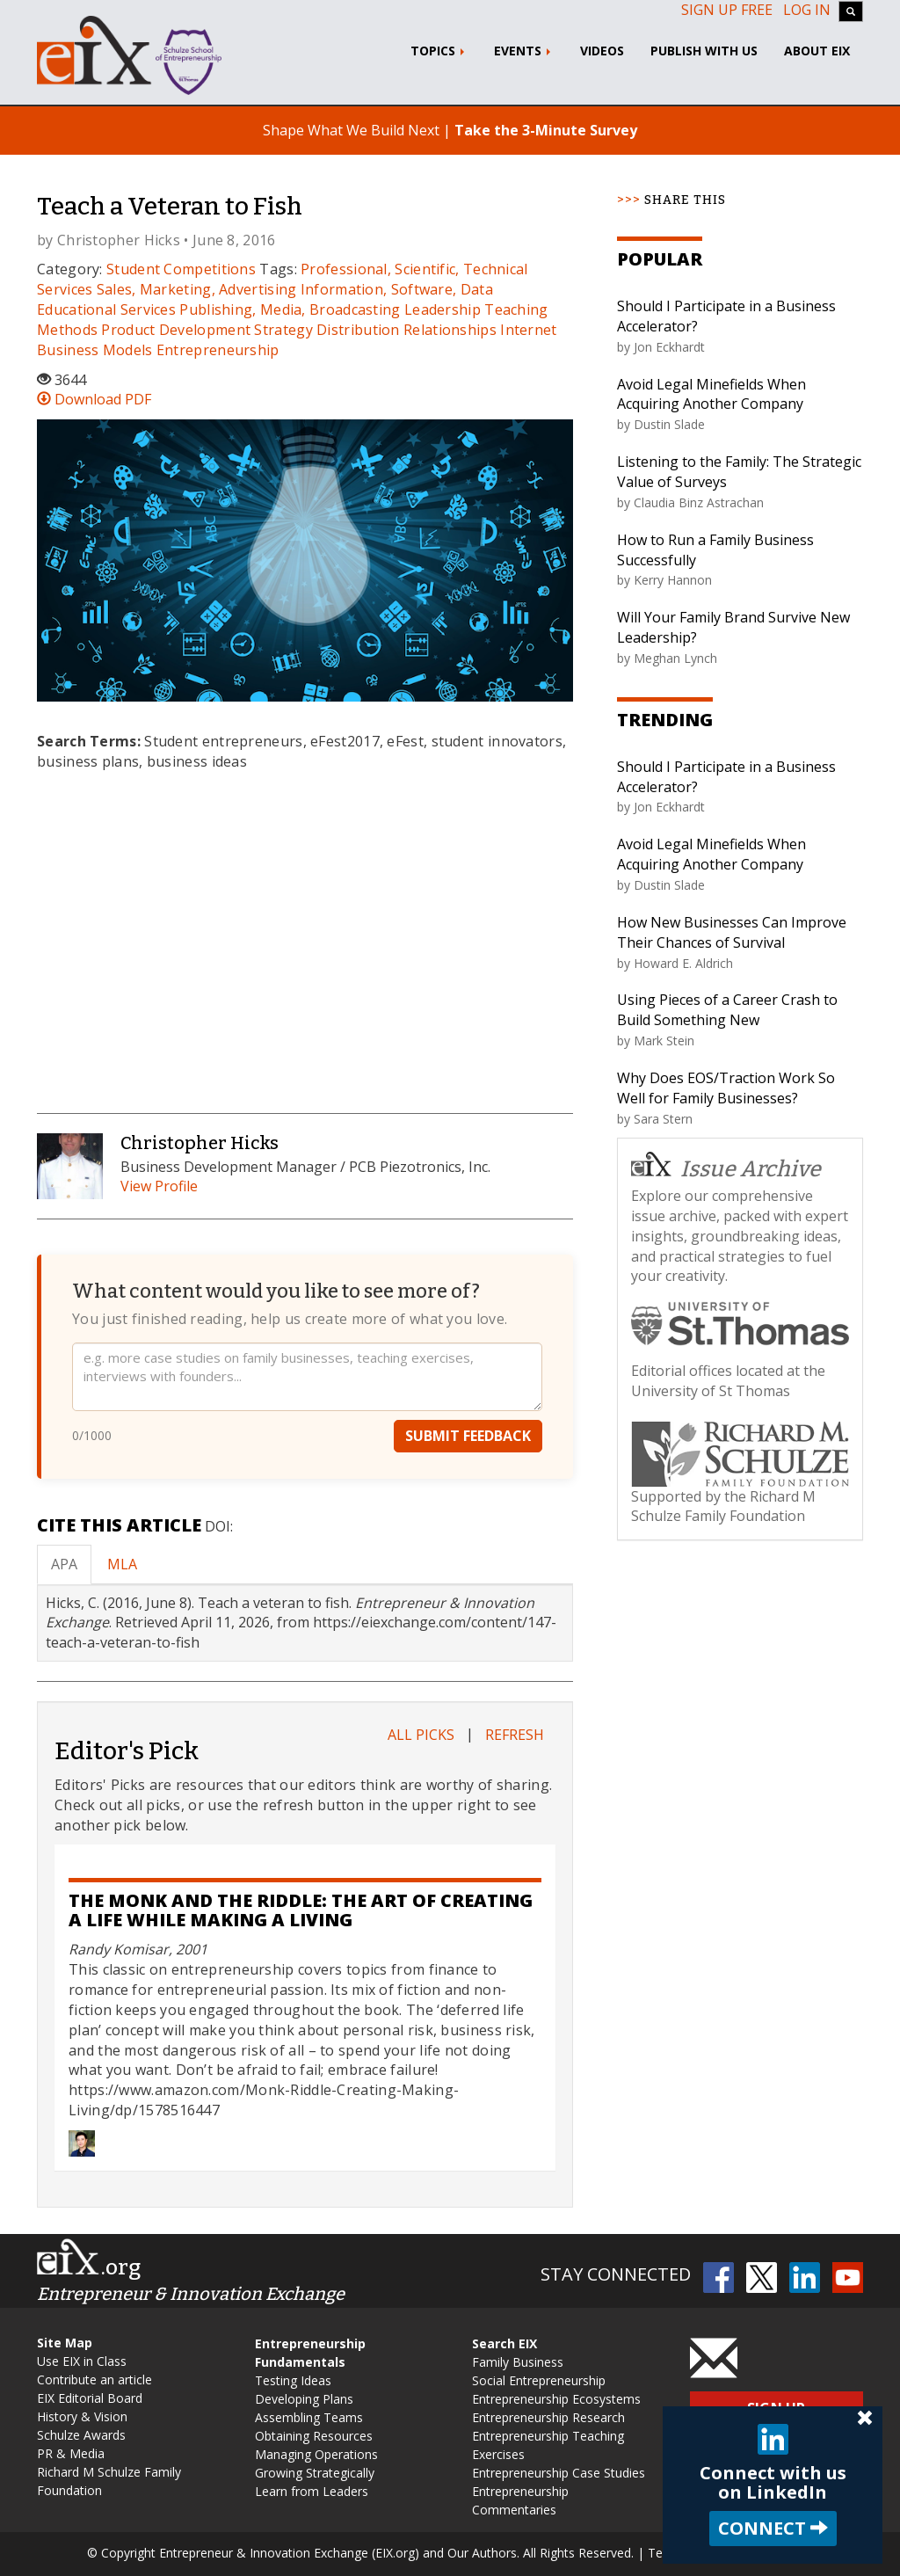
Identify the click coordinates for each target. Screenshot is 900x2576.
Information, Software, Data (397, 289)
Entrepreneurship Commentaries (520, 2500)
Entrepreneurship (217, 350)
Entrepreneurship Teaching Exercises (548, 2445)
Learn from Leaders (311, 2491)
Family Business (517, 2362)
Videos (602, 50)
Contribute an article (94, 2379)
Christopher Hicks (118, 240)
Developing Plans (304, 2398)
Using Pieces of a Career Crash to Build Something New (727, 1010)
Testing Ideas (293, 2380)
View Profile (159, 1186)
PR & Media (71, 2453)
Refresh (514, 1734)
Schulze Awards (81, 2435)
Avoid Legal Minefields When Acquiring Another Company (711, 394)
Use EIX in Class (82, 2361)
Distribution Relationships (406, 329)
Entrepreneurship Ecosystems (556, 2398)
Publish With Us (704, 50)
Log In (807, 9)
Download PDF (94, 399)
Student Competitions (181, 269)
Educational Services (106, 309)
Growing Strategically (314, 2472)
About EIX (817, 50)
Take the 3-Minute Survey (545, 130)
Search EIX (504, 2343)
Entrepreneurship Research (548, 2417)
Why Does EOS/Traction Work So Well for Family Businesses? (726, 1088)
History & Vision (82, 2416)
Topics (439, 50)
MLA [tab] (122, 1564)
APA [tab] (64, 1564)
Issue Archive (726, 1167)
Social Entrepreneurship (539, 2380)
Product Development (175, 329)
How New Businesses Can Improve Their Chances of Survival (731, 932)
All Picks (421, 1734)
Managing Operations (316, 2454)
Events (524, 50)
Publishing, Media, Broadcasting (289, 309)
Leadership (442, 309)
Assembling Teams (309, 2417)
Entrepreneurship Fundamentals (310, 2352)
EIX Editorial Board (89, 2398)
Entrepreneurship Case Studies (558, 2472)
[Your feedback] (307, 1379)
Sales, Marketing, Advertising (197, 289)
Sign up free (727, 9)
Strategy (283, 329)
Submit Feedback (468, 1438)
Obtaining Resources (314, 2435)
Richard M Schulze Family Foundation (109, 2481)
